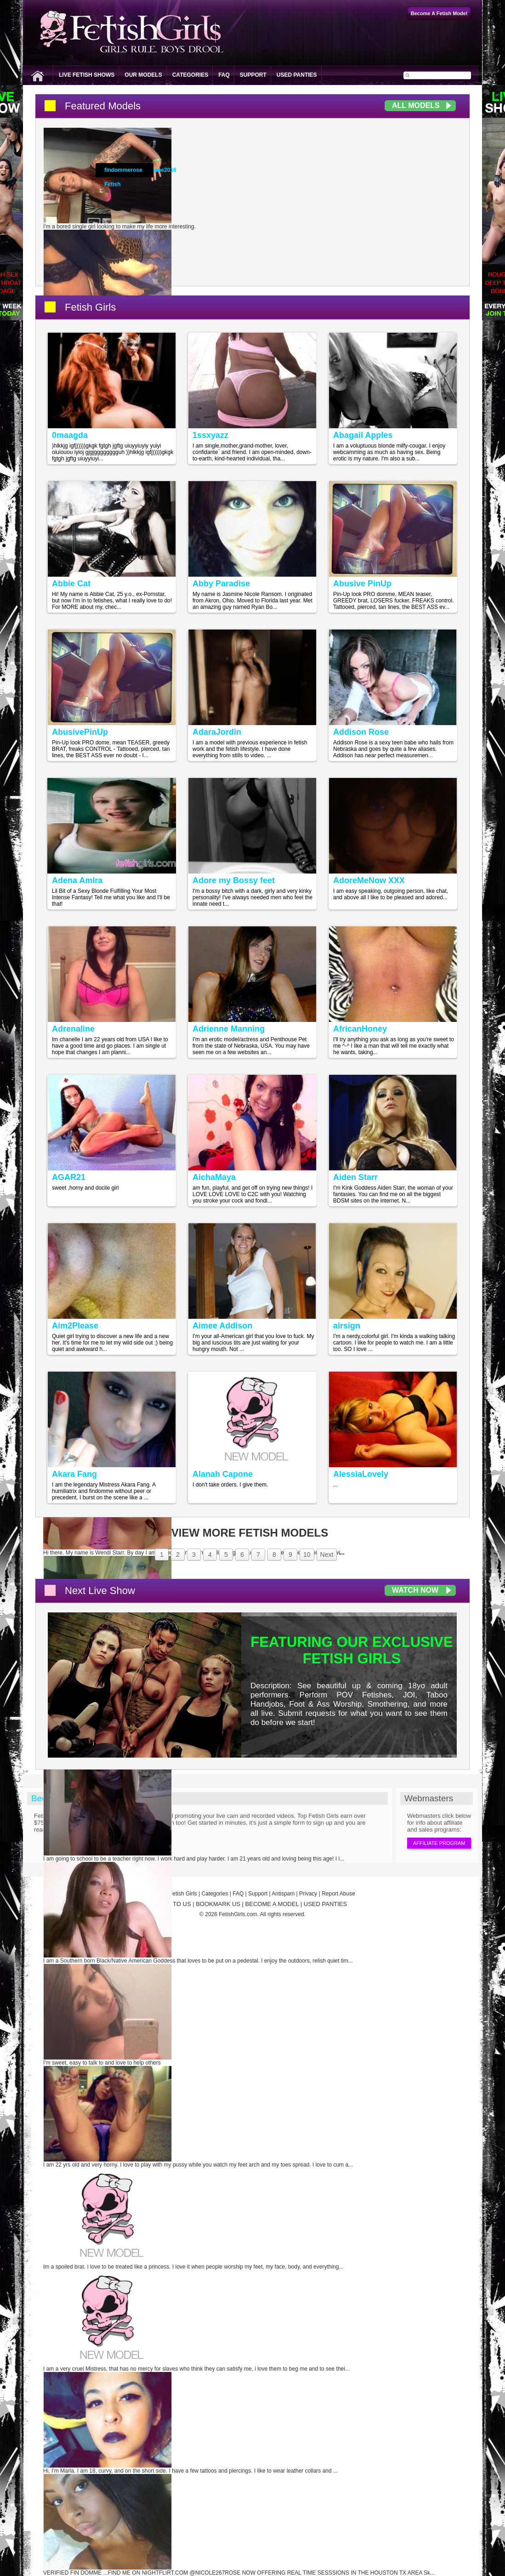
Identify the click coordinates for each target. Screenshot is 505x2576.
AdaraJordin (217, 732)
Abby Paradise (221, 583)
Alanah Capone (223, 1474)
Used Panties (297, 75)
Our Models (143, 75)
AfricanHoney (360, 1028)
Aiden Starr (355, 1177)
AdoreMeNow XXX (369, 880)
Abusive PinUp (362, 583)
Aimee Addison (222, 1325)
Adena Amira (77, 880)
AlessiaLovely (360, 1474)
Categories (190, 75)
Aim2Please (75, 1325)
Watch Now (415, 1590)
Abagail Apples (362, 435)
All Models (416, 105)
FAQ (224, 75)
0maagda (70, 435)
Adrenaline (73, 1028)
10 (307, 1554)
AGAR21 (68, 1177)
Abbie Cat (71, 583)
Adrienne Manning (229, 1028)
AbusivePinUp (80, 732)
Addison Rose (361, 732)
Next (327, 1554)
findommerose (123, 170)
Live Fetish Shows (86, 75)
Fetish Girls (90, 307)
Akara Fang (74, 1474)
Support (253, 75)
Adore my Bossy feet (234, 880)
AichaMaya (214, 1177)
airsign (346, 1325)
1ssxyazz (210, 435)
